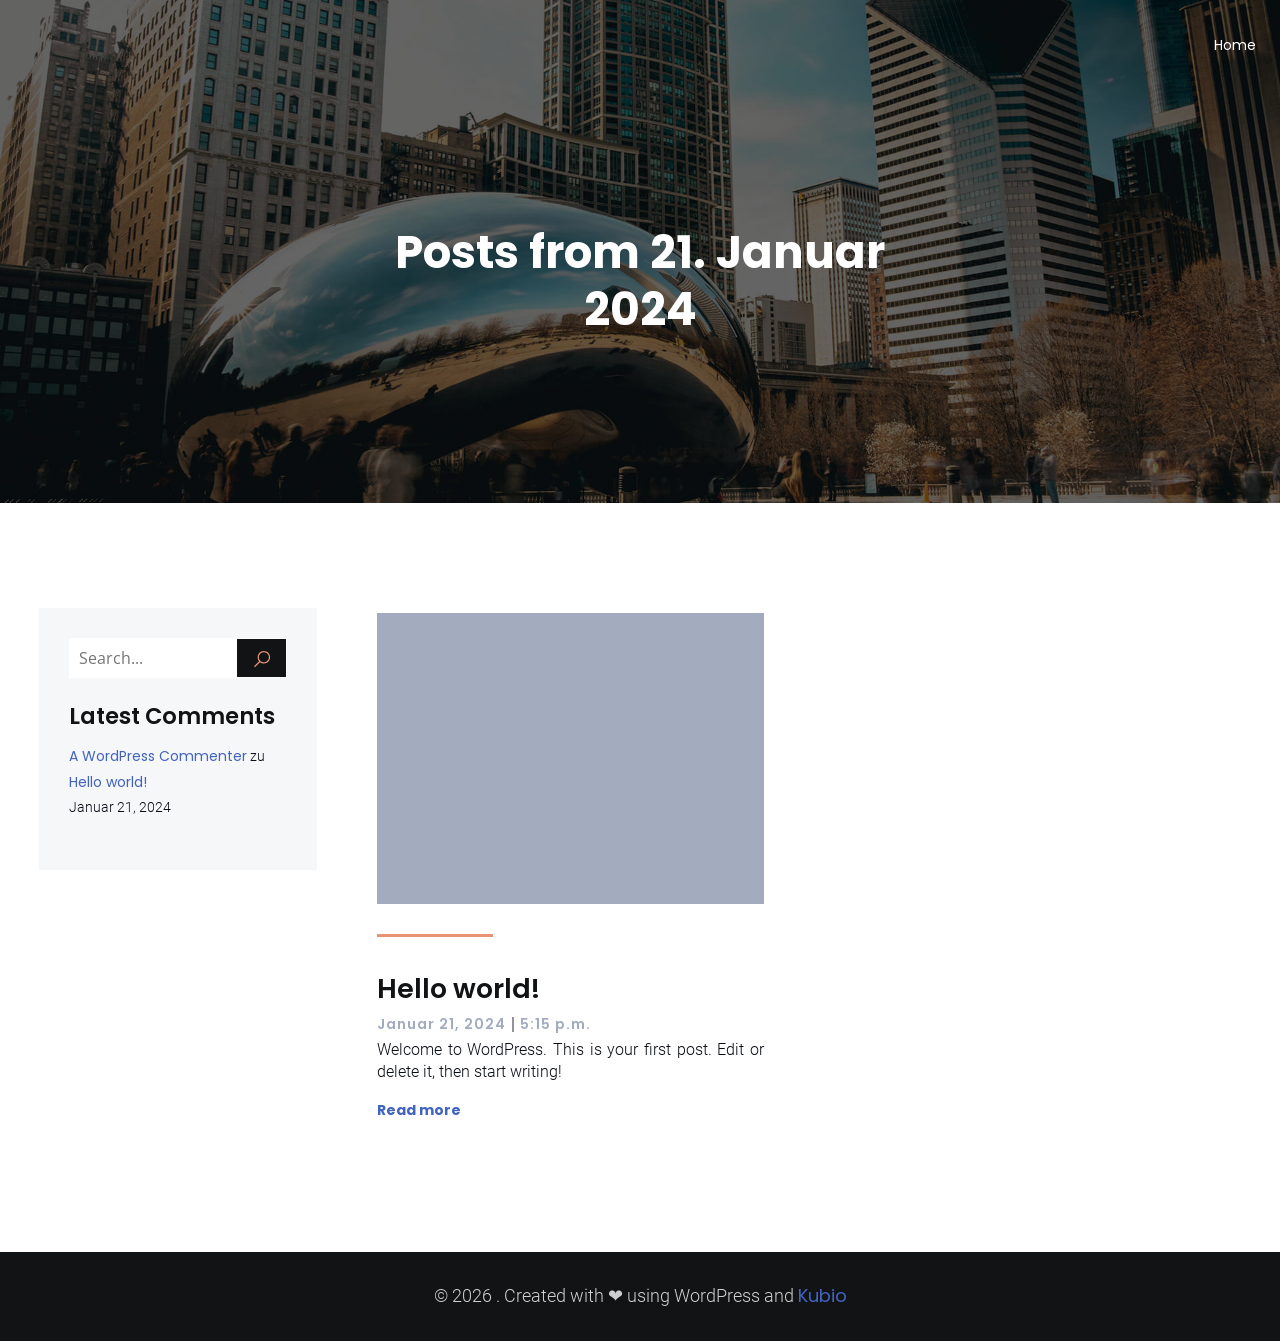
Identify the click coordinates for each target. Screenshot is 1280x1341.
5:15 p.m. (555, 1024)
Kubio (822, 1295)
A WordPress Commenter (158, 756)
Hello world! (108, 782)
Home (1235, 45)
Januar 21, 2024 (441, 1024)
